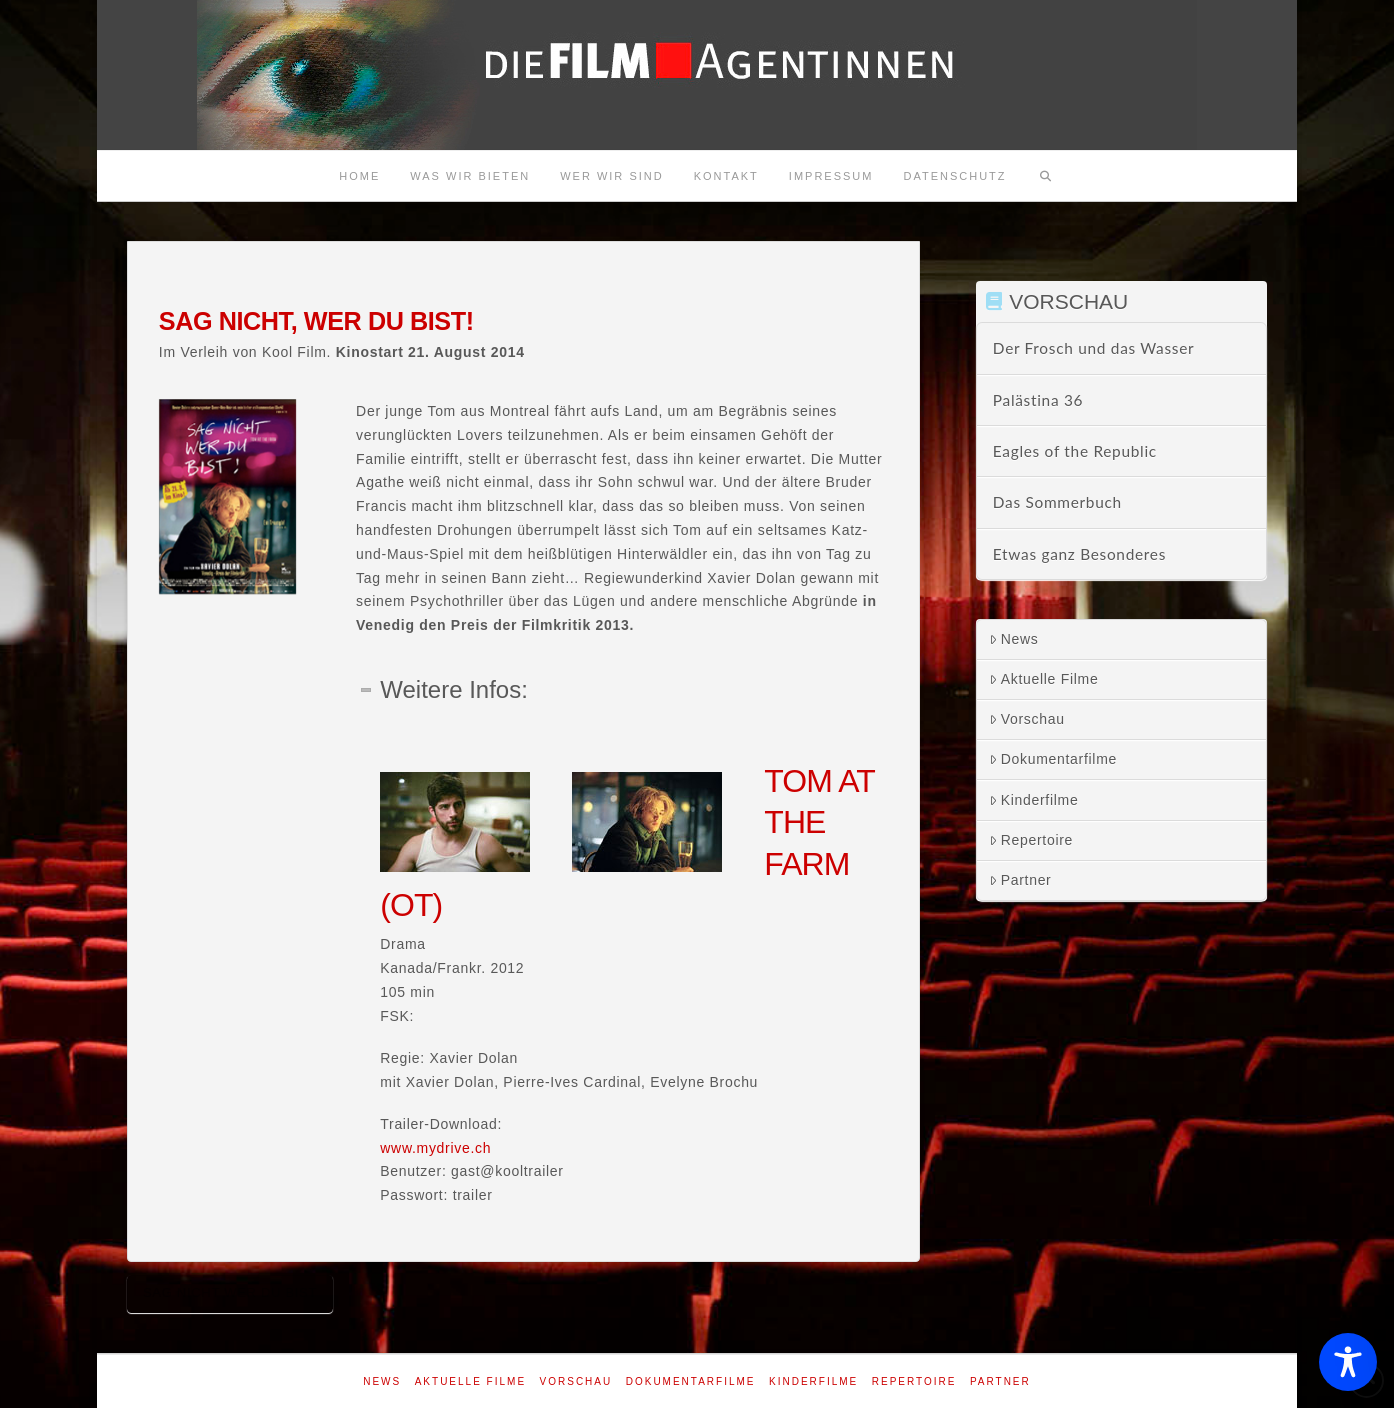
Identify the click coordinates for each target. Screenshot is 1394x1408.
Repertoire (1031, 840)
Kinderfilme (1034, 800)
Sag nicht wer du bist (230, 1292)
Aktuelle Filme (1044, 679)
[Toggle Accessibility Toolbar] (1348, 1362)
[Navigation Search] (1046, 176)
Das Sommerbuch (1057, 502)
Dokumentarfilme (1053, 759)
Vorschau (1027, 719)
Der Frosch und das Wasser (1094, 348)
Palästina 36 (1038, 400)
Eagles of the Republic (1075, 451)
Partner (1020, 880)
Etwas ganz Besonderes (1079, 554)
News (1014, 639)
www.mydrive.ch (435, 1148)
